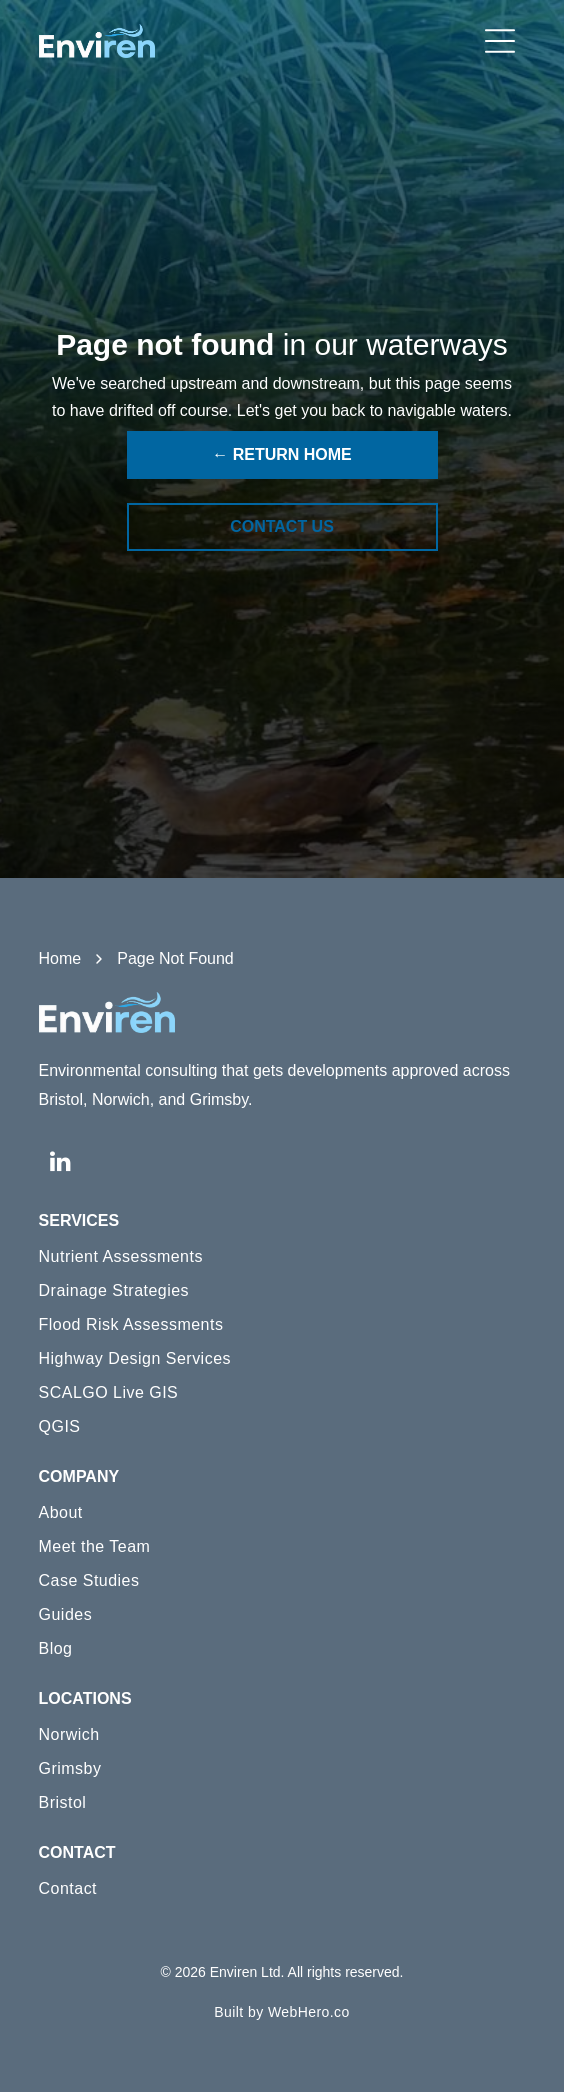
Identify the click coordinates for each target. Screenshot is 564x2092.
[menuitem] (282, 1257)
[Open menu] (500, 41)
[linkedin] (61, 1163)
